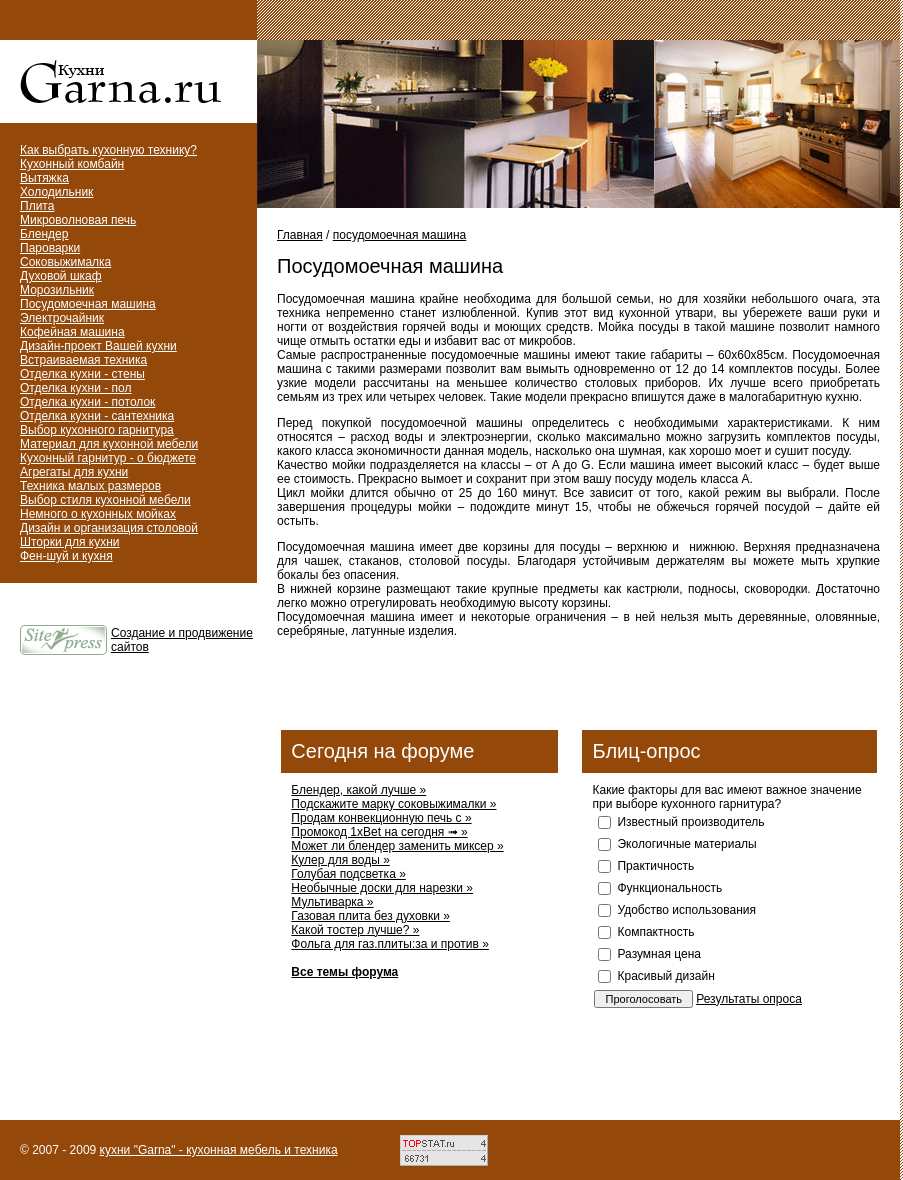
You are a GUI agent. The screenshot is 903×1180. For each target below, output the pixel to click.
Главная (300, 235)
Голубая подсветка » (348, 874)
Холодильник (56, 192)
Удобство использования (686, 910)
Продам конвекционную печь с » (381, 818)
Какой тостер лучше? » (355, 930)
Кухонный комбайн (72, 164)
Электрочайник (62, 318)
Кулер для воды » (340, 860)
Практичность (655, 866)
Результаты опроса (749, 999)
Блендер (44, 234)
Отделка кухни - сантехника (97, 416)
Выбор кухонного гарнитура (97, 430)
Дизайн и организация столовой (109, 528)
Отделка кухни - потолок (87, 402)
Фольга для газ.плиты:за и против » (390, 944)
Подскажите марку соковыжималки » (393, 804)
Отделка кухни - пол (76, 388)
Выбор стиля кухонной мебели (105, 500)
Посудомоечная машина (88, 304)
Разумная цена (658, 954)
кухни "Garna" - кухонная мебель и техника (219, 1150)
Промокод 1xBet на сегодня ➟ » (379, 832)
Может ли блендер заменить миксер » (397, 846)
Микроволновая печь (78, 220)
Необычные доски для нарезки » (382, 888)
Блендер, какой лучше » (358, 790)
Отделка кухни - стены (82, 374)
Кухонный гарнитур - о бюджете (108, 458)
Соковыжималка (65, 262)
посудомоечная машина (400, 235)
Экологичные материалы (686, 844)
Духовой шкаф (61, 276)
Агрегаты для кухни (74, 472)
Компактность (655, 932)
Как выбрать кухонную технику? (108, 150)
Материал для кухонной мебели (109, 444)
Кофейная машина (72, 332)
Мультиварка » (332, 902)
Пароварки (50, 248)
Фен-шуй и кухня (66, 556)
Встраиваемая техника (83, 360)
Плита (37, 206)
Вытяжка (44, 178)
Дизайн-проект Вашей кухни (98, 346)
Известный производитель (690, 822)
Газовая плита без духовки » (370, 916)
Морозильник (57, 290)
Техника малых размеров (90, 486)
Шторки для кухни (70, 542)
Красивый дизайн (665, 976)
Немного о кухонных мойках (98, 514)
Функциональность (669, 888)
